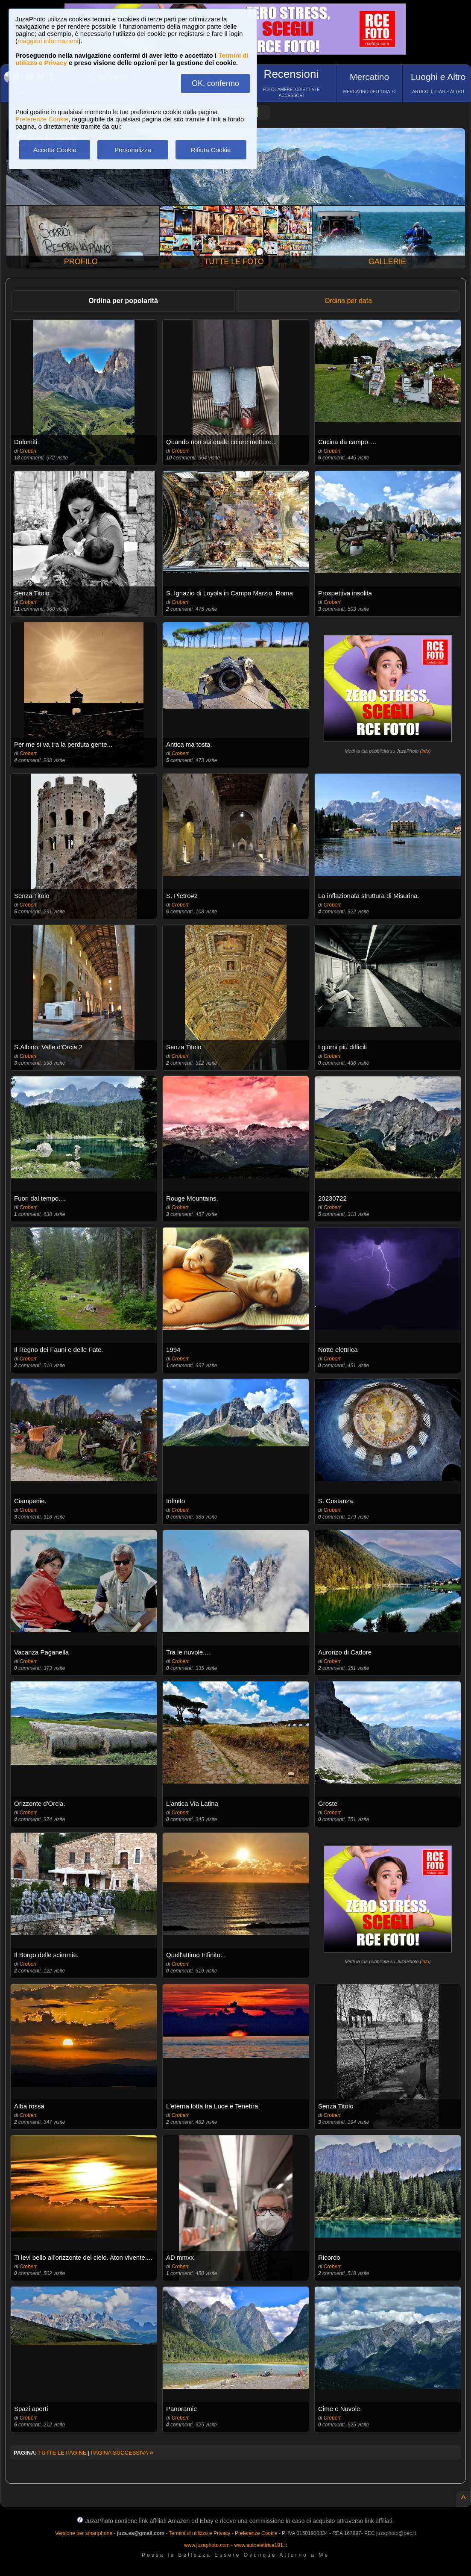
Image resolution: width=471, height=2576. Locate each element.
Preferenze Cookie (41, 119)
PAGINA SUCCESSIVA (122, 2452)
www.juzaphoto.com (207, 2545)
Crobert (28, 451)
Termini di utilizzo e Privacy (199, 2533)
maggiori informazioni (48, 40)
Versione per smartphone (83, 2533)
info (425, 751)
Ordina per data (348, 300)
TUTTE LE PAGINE (62, 2452)
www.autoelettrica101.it (260, 2545)
